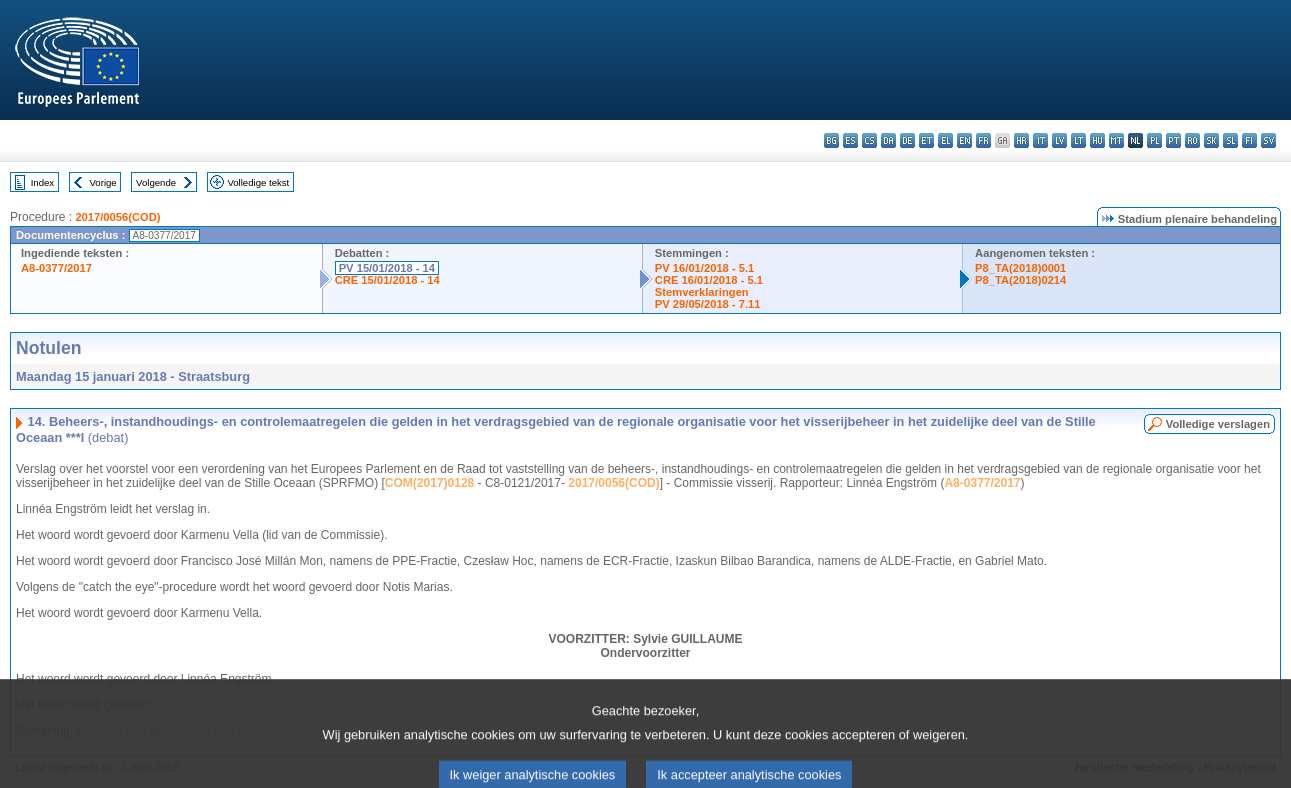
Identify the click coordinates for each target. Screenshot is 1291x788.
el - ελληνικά (945, 140)
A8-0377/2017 (56, 268)
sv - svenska (1268, 140)
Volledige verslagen (1218, 424)
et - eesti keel (926, 140)
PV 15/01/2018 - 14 (387, 268)
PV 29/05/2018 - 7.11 (708, 304)
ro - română (1192, 140)
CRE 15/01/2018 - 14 (387, 280)
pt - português (1173, 140)
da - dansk (888, 140)
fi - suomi (1249, 140)
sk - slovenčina (1211, 140)
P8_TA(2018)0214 (1020, 280)
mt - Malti (1116, 140)
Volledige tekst (258, 182)
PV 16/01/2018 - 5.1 (705, 268)
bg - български (831, 140)
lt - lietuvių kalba (1078, 140)
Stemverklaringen (702, 292)
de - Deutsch (907, 140)
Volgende (156, 182)
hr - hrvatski (1021, 140)
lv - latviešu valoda (1059, 140)
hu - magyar (1097, 140)
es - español (850, 140)
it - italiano (1040, 140)
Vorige (103, 182)
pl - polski (1154, 140)
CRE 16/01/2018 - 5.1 (709, 280)
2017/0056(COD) (117, 217)
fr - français (983, 140)
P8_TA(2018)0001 (1020, 268)
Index (42, 182)
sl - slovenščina (1230, 140)
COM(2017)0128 (429, 483)
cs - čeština (869, 140)
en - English (964, 140)
